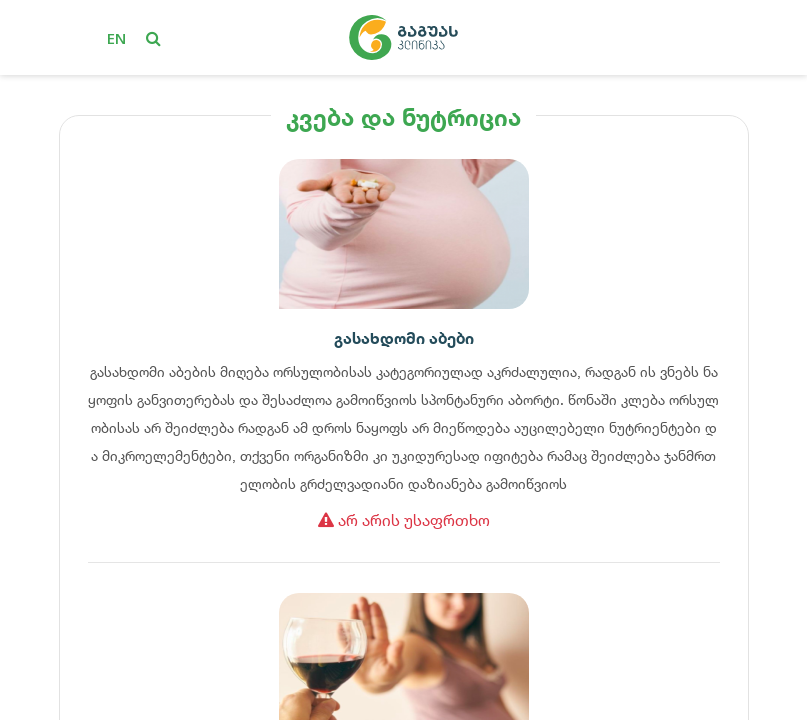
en (116, 38)
